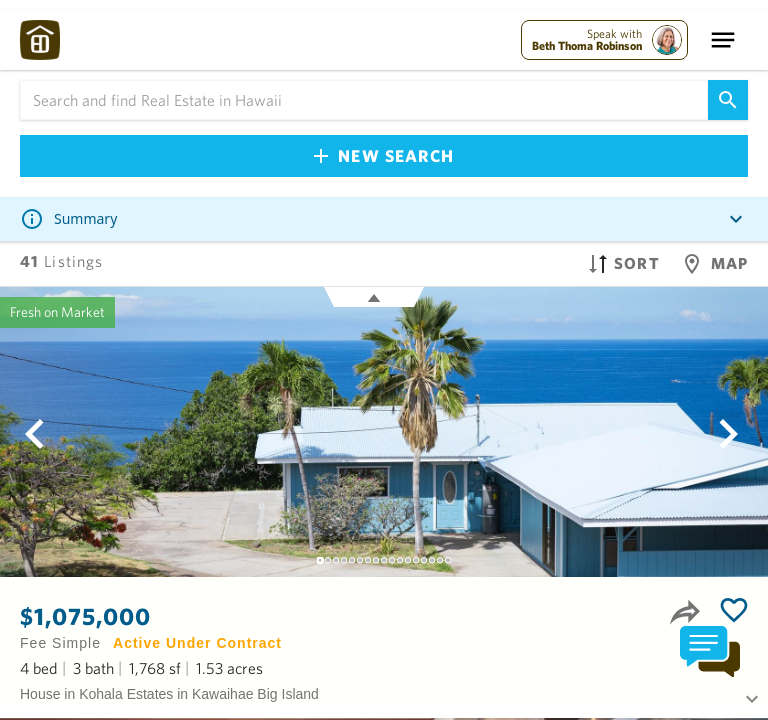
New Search (384, 155)
